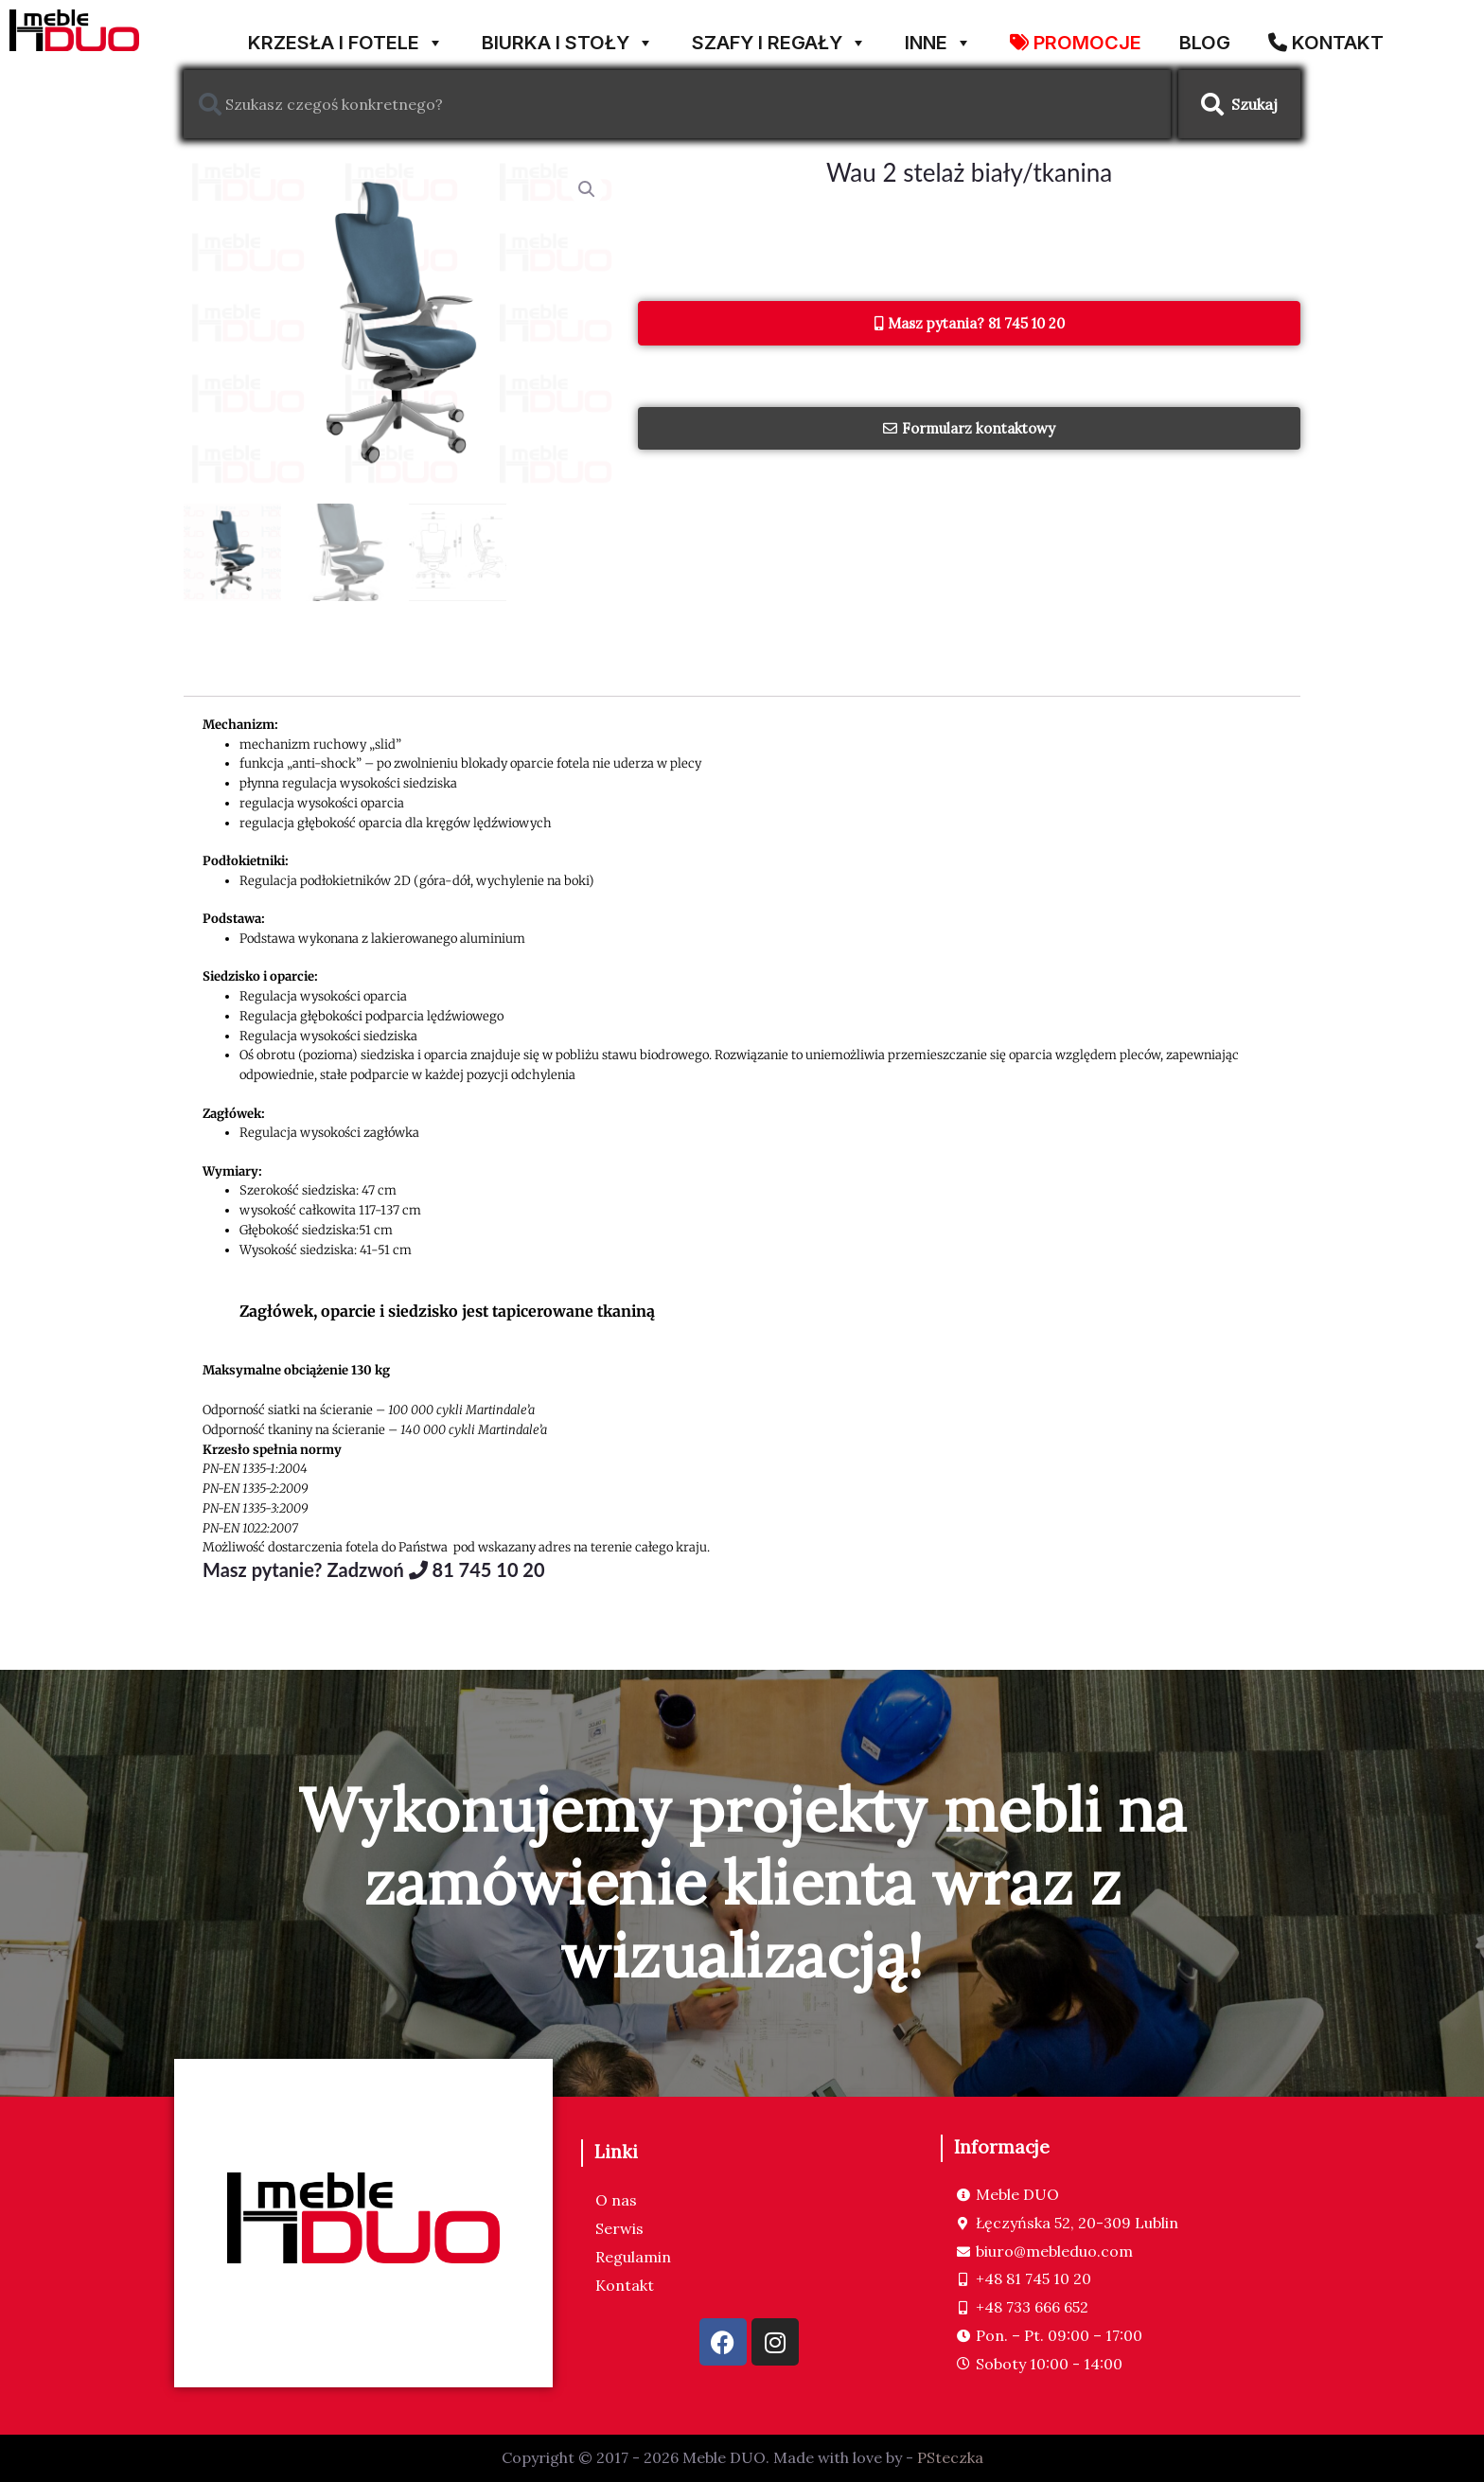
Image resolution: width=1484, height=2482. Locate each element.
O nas (616, 2200)
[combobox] (677, 104)
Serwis (619, 2229)
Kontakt (624, 2286)
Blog (1204, 39)
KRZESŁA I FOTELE (346, 35)
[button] (587, 189)
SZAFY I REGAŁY (779, 35)
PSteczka (950, 2458)
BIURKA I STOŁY (568, 35)
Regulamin (633, 2257)
